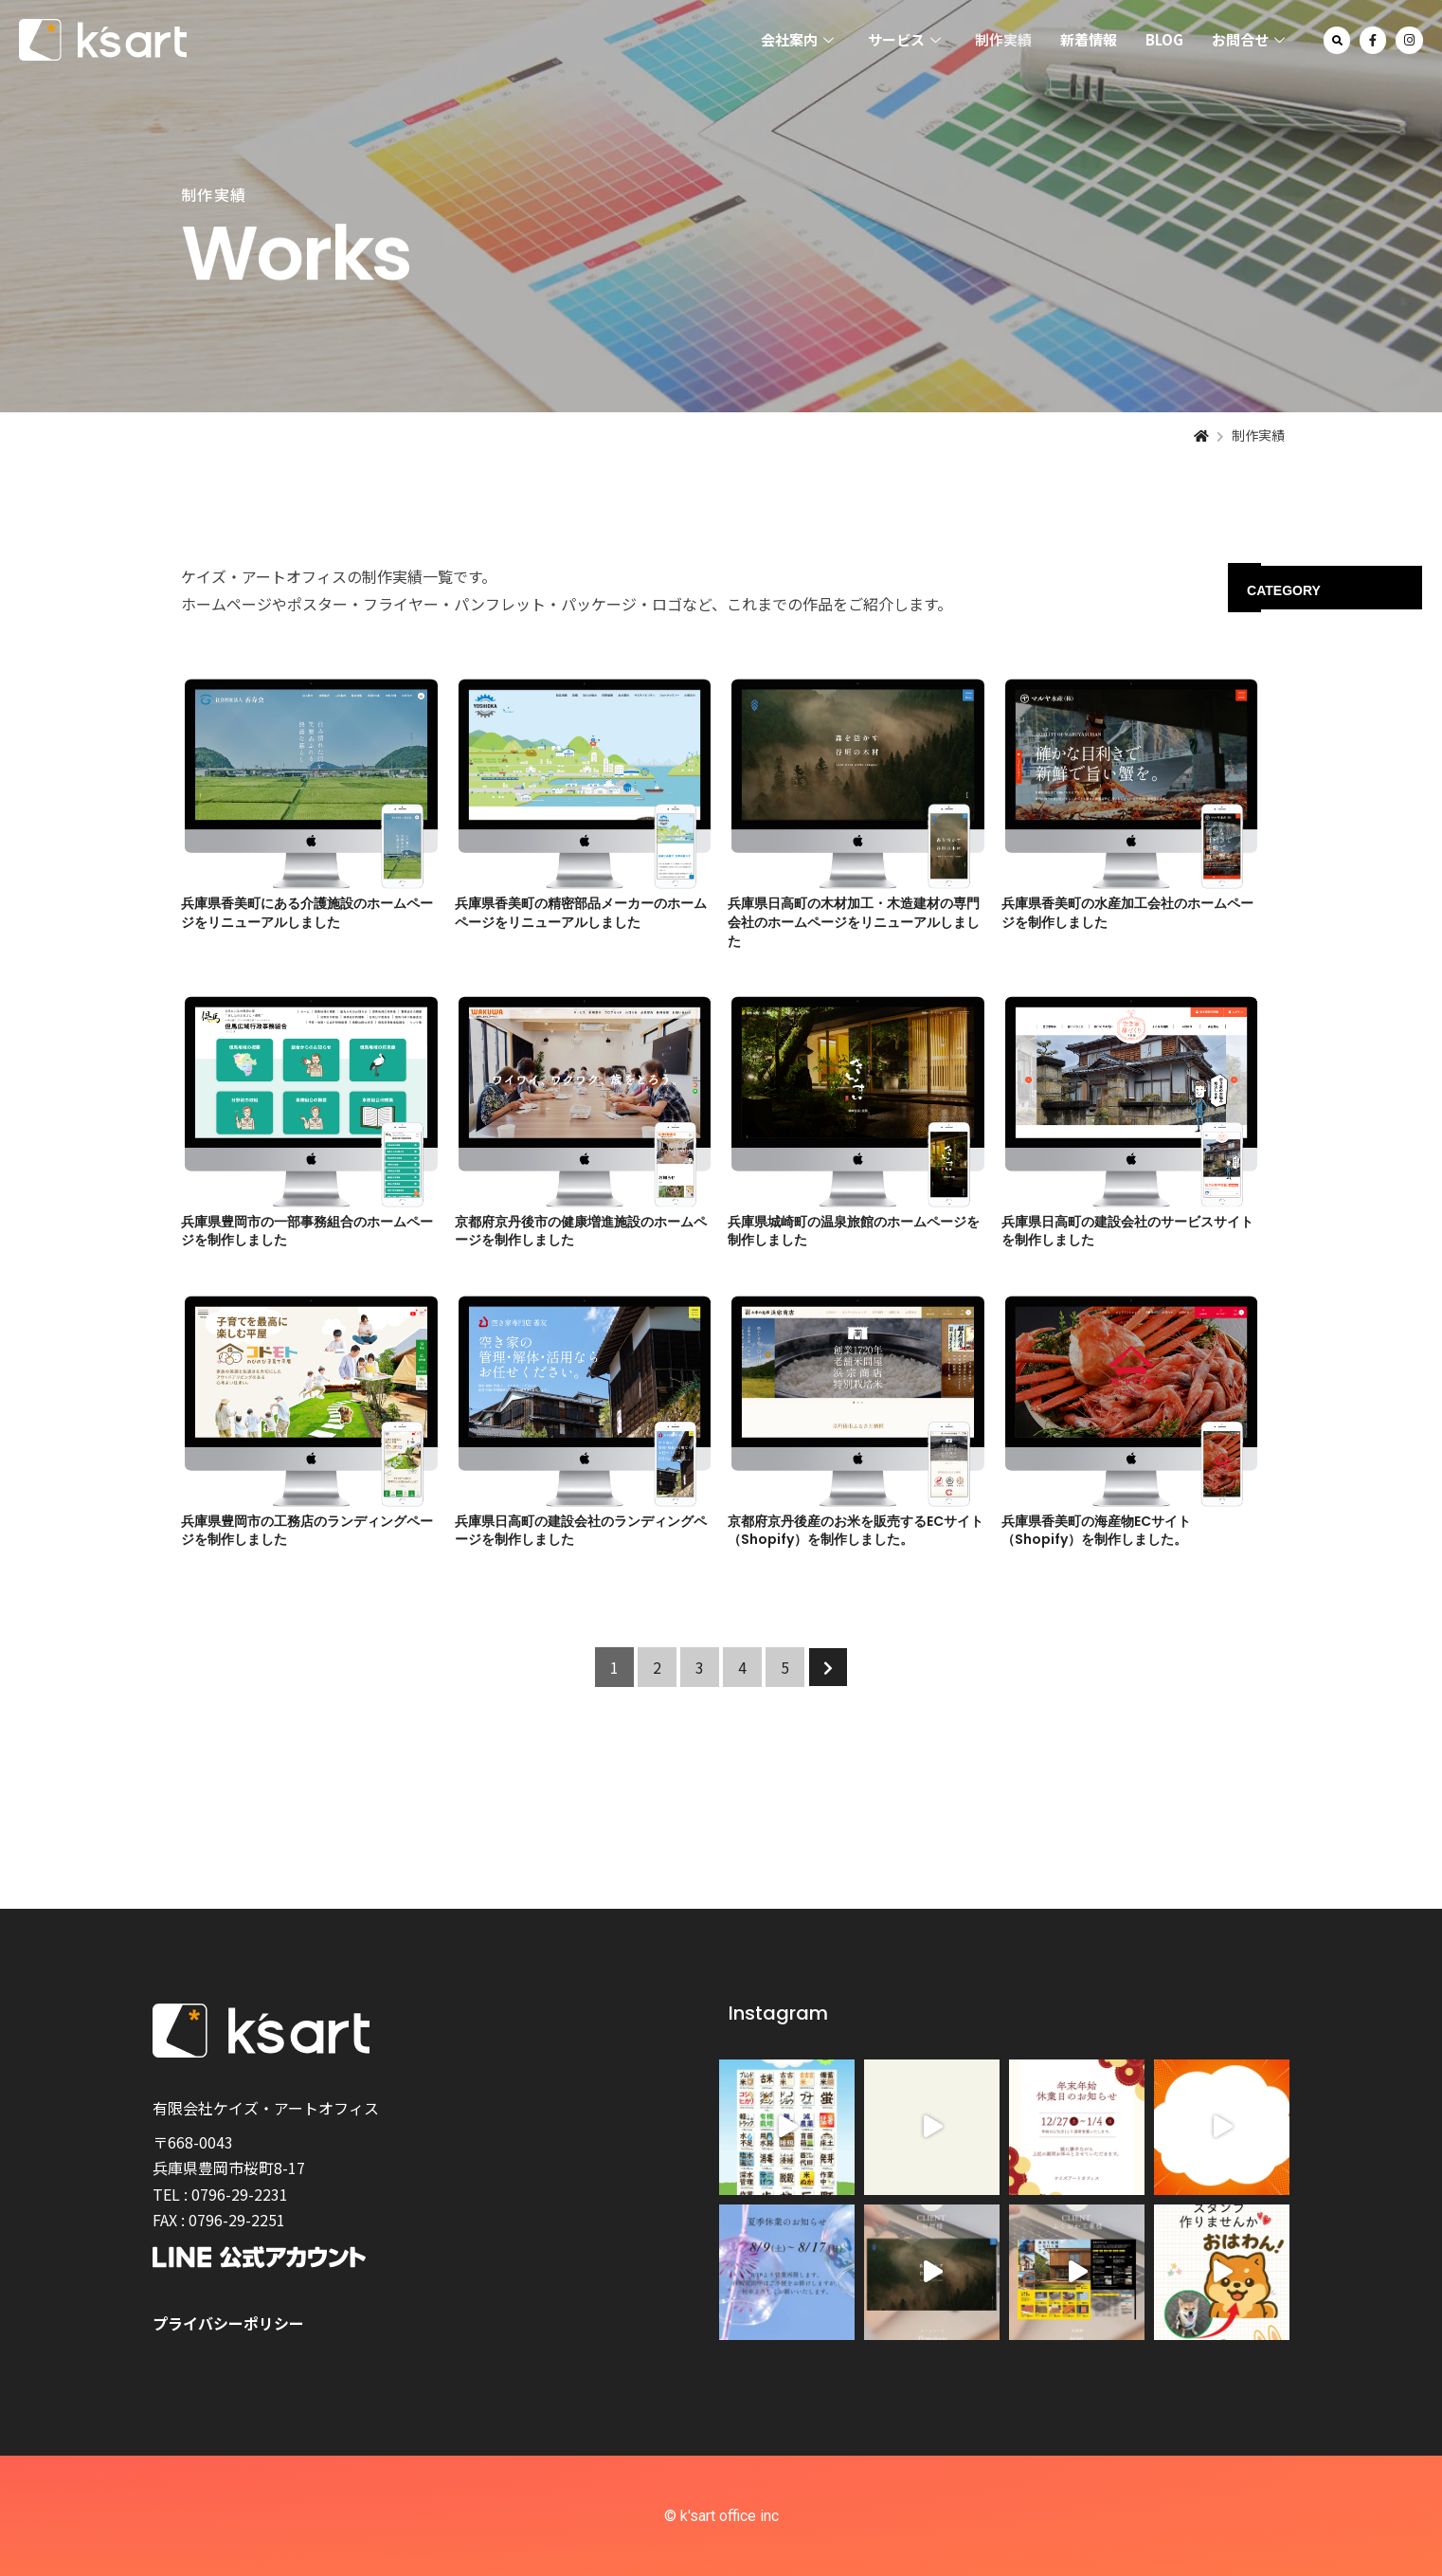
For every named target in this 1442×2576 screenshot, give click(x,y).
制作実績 (1003, 39)
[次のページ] (828, 1667)
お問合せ (1248, 40)
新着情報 (1088, 39)
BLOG (1164, 39)
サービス (904, 40)
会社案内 (797, 40)
